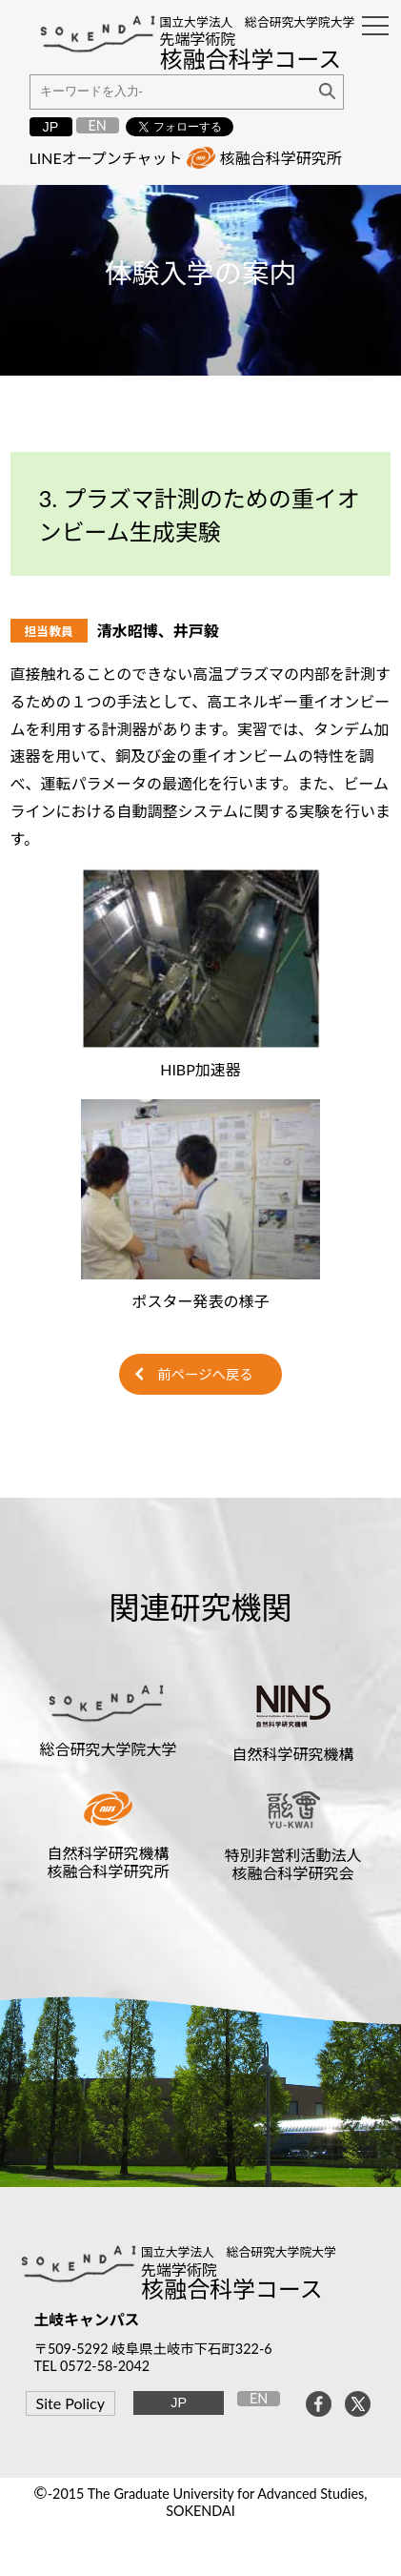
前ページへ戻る (204, 1374)
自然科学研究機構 (293, 1754)
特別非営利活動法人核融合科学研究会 (293, 1864)
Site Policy (70, 2403)
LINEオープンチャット (106, 158)
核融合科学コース (232, 2288)
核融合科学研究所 (281, 158)
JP (51, 126)
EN (97, 125)
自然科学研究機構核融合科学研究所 (108, 1862)
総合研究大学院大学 (107, 1749)
